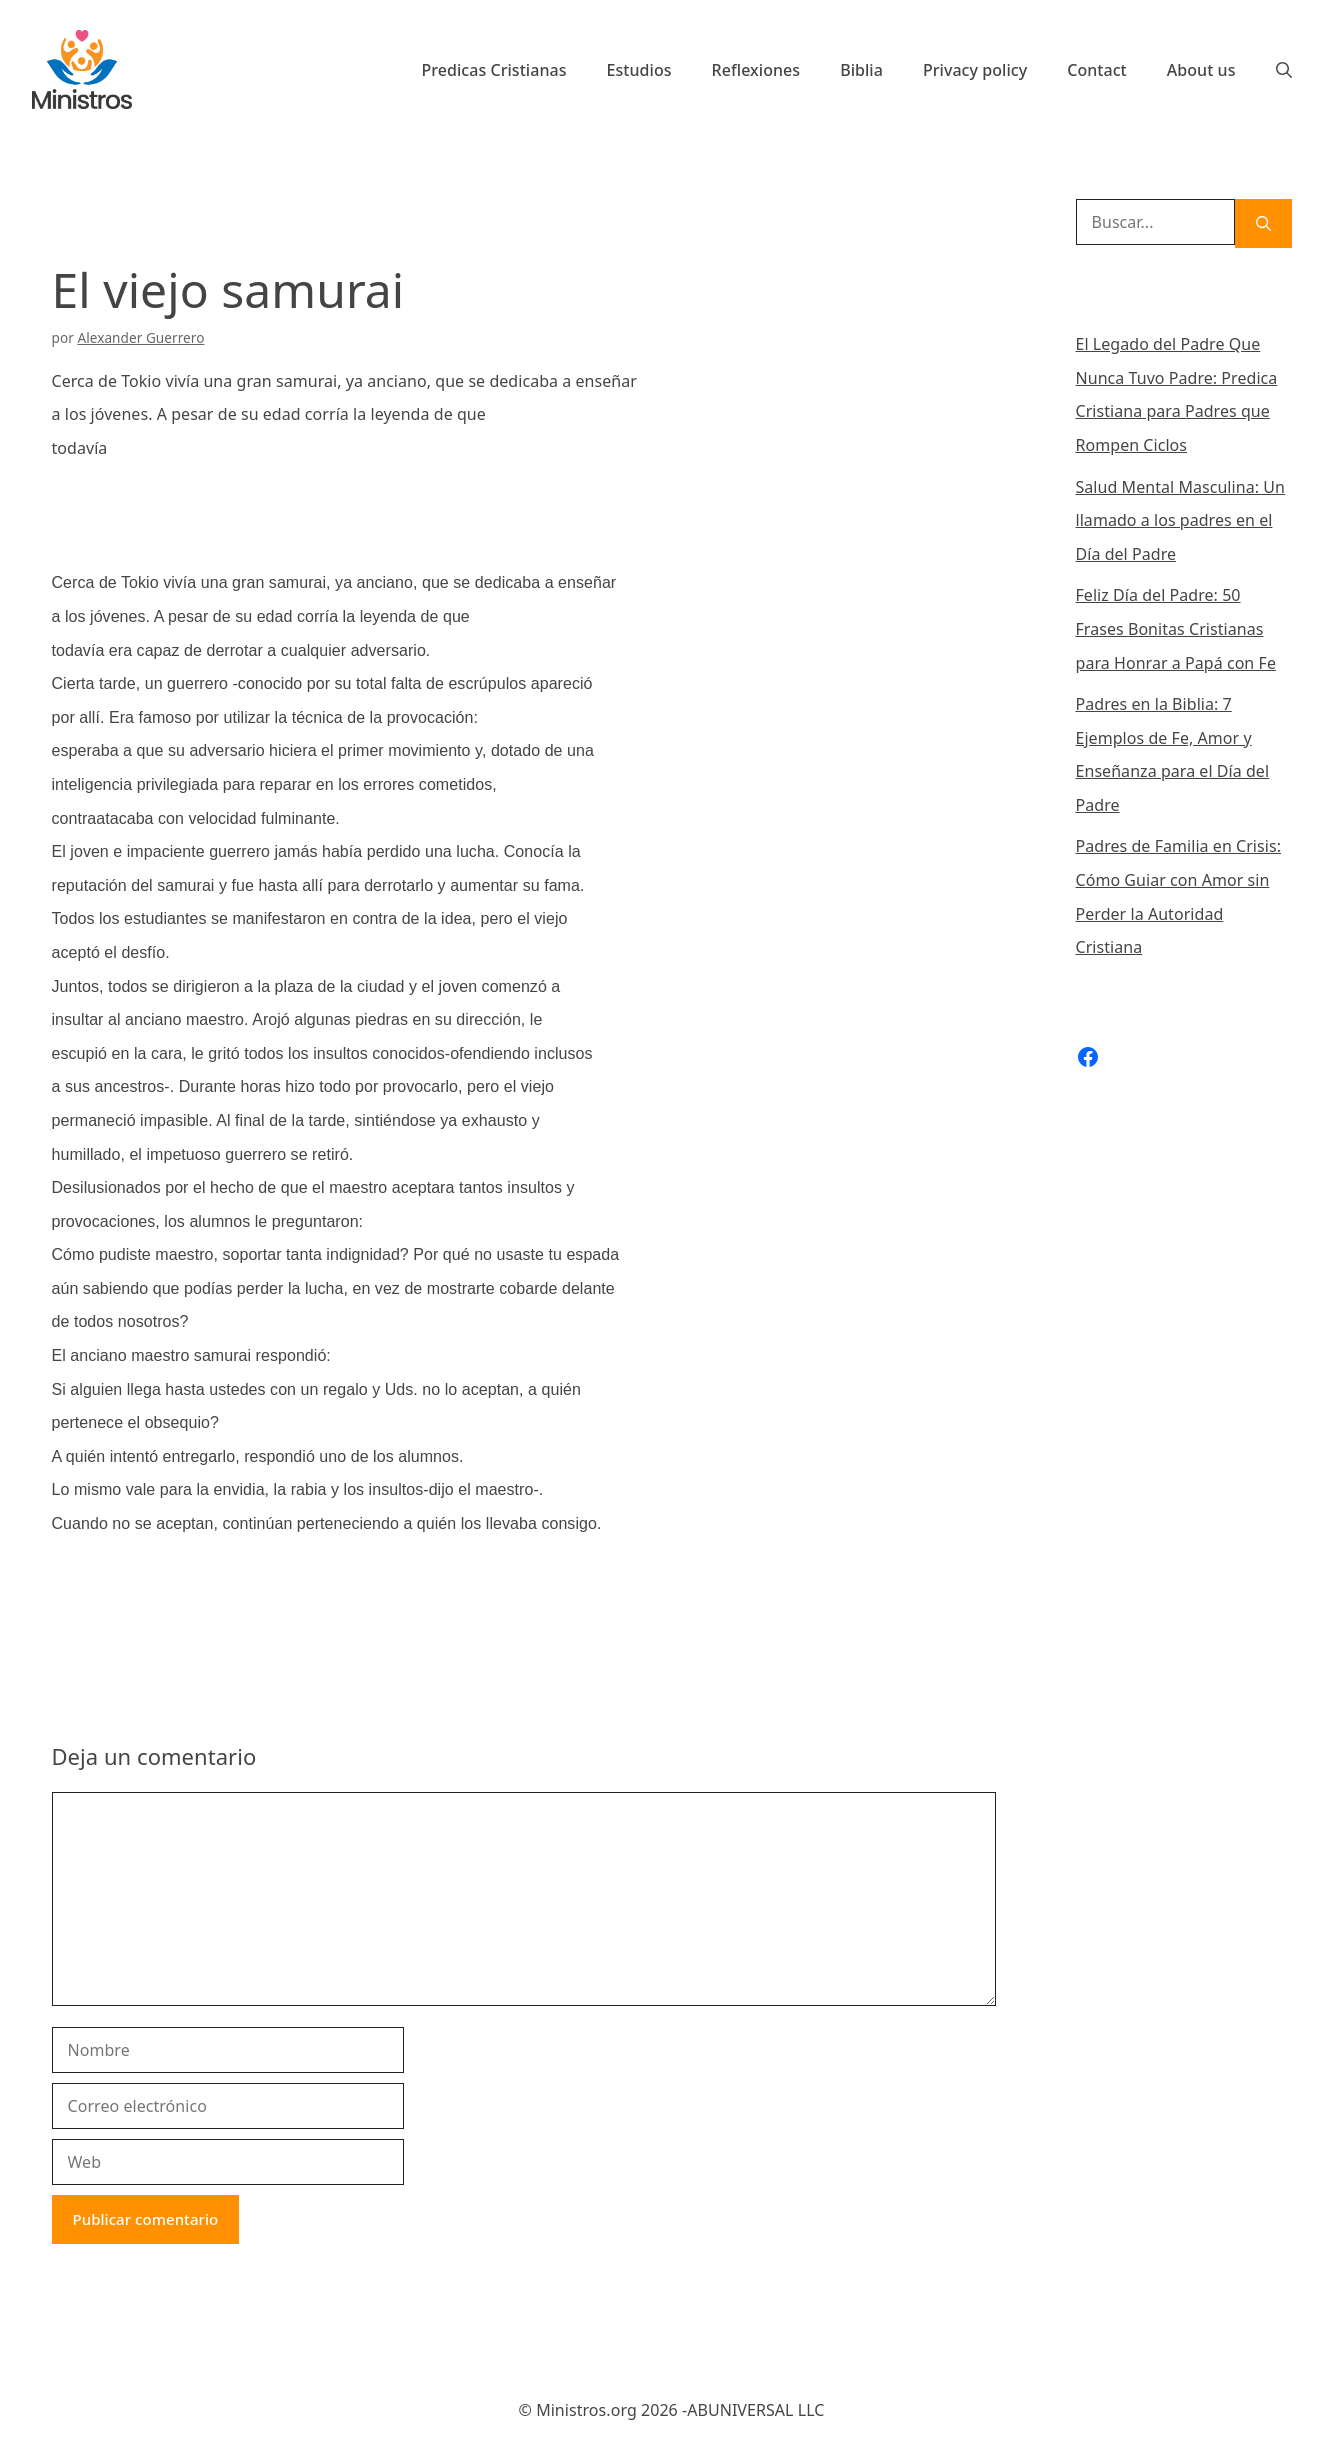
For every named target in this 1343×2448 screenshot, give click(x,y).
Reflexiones (756, 70)
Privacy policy (975, 70)
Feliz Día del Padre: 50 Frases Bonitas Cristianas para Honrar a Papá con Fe (1176, 628)
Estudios (639, 70)
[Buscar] (1263, 223)
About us (1201, 70)
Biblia (861, 70)
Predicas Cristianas (493, 70)
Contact (1097, 70)
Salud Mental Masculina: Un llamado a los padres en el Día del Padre (1180, 520)
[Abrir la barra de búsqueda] (1284, 70)
